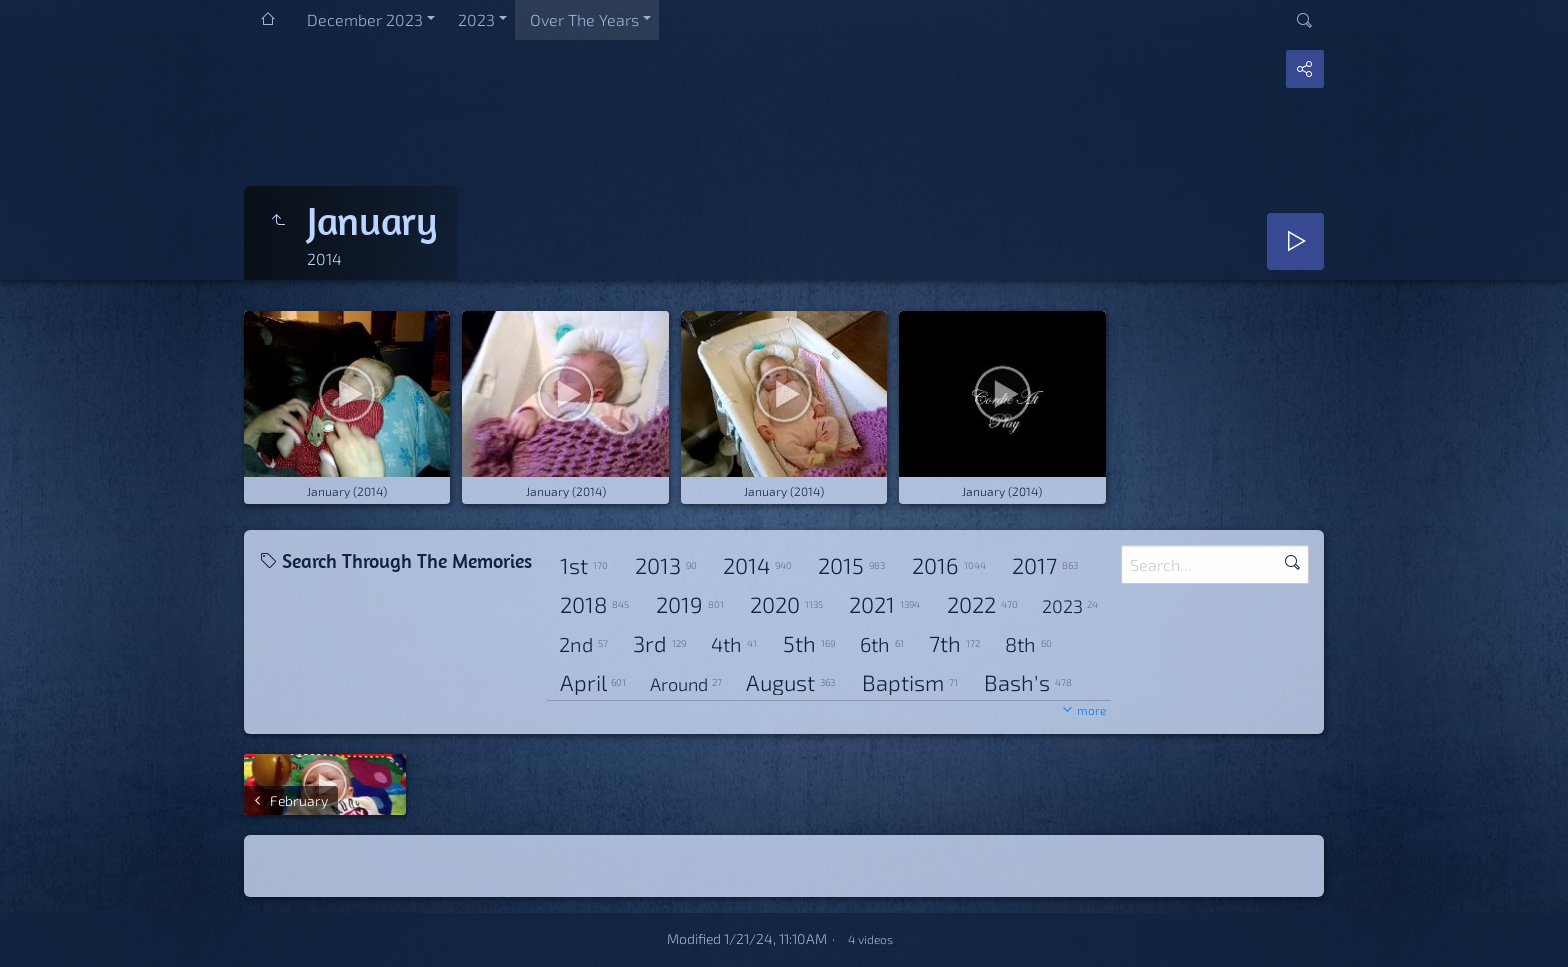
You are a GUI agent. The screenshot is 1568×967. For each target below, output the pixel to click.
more (1091, 710)
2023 (476, 19)
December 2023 (365, 19)
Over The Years (584, 19)
